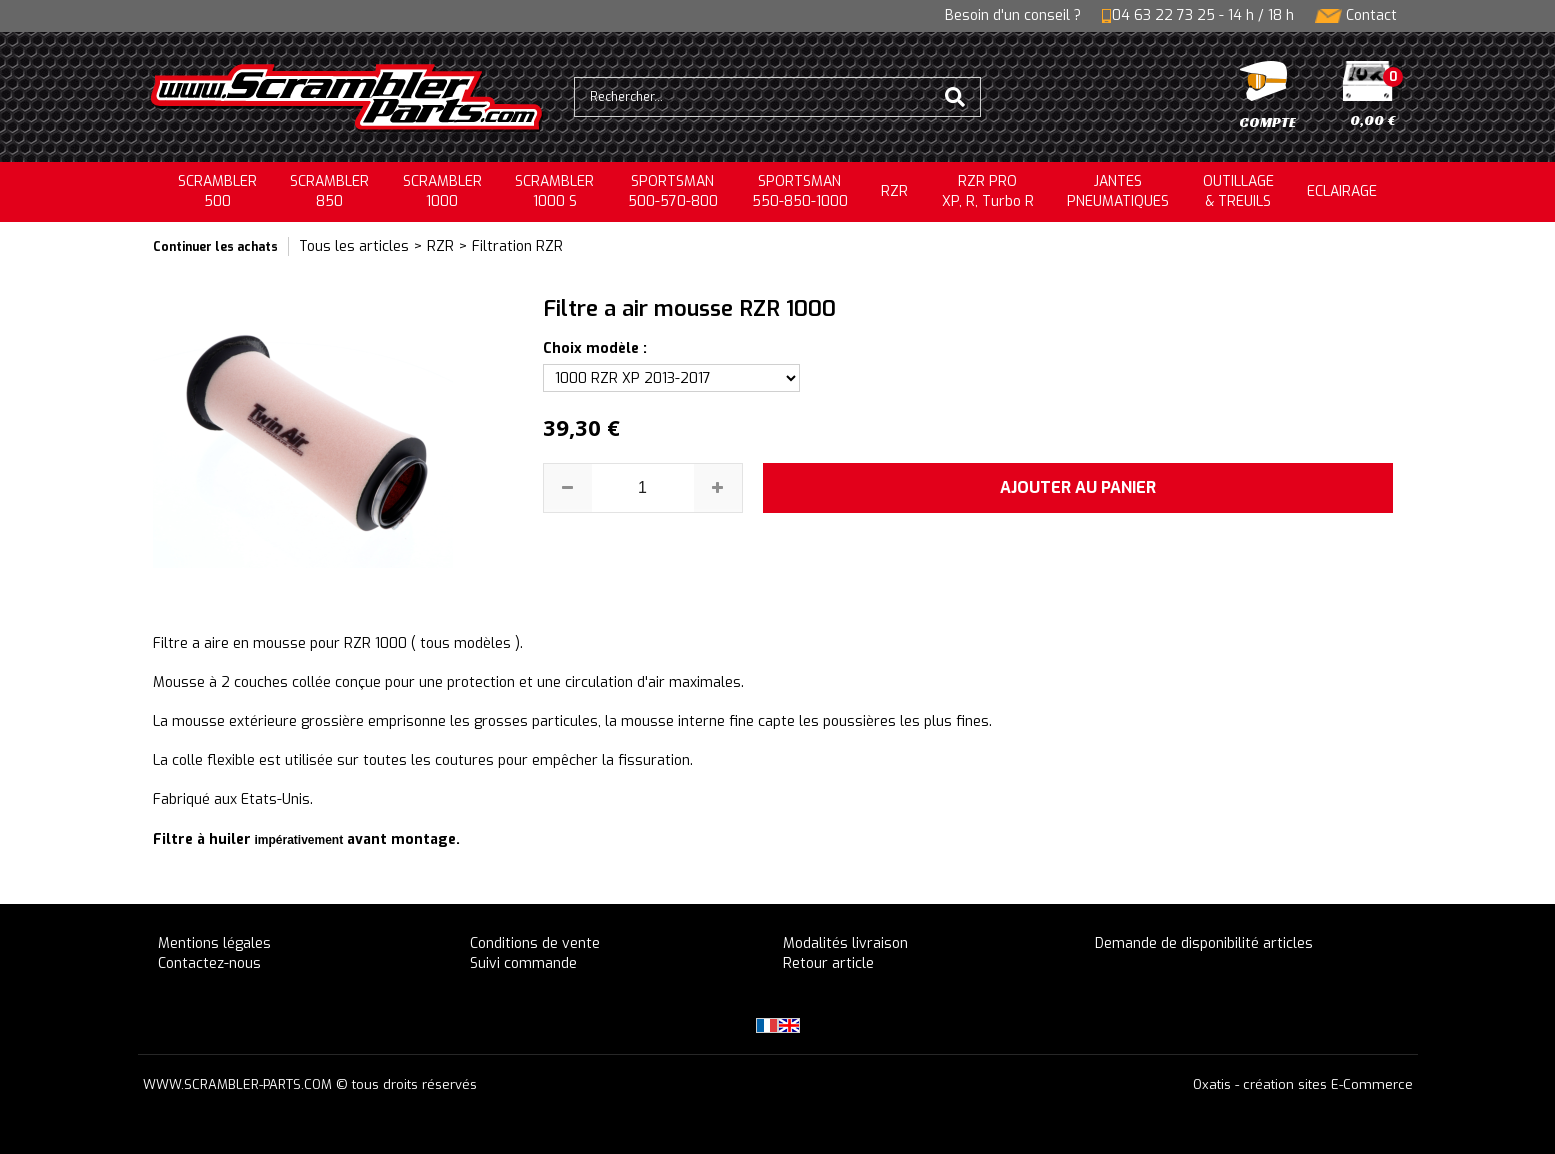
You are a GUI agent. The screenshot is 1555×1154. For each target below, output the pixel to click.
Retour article (828, 963)
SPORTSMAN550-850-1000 (800, 191)
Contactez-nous (209, 963)
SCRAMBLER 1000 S (554, 191)
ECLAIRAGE (1342, 191)
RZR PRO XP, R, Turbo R (988, 191)
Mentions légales (214, 943)
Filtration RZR (517, 246)
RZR (894, 191)
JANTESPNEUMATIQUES (1118, 191)
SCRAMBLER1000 (442, 191)
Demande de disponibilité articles (1204, 943)
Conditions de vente (535, 943)
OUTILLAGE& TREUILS (1238, 191)
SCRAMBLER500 (217, 191)
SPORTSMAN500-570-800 (673, 191)
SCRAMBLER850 (329, 191)
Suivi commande (523, 963)
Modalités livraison (845, 943)
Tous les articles (354, 246)
